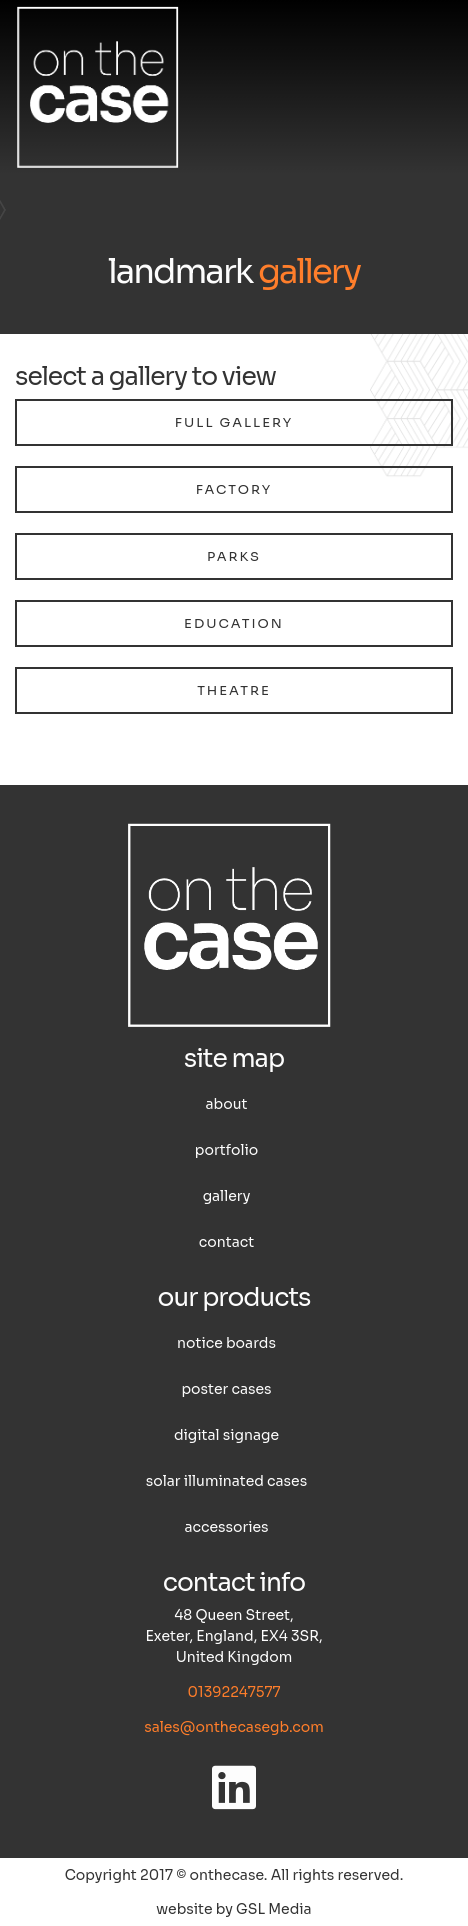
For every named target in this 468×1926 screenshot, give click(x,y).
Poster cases (226, 1389)
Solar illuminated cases (226, 1481)
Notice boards (226, 1343)
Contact (226, 1242)
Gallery (227, 1196)
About (227, 1104)
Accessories (226, 1527)
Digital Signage (226, 1435)
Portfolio (226, 1150)
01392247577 (233, 1692)
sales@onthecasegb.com (234, 1727)
